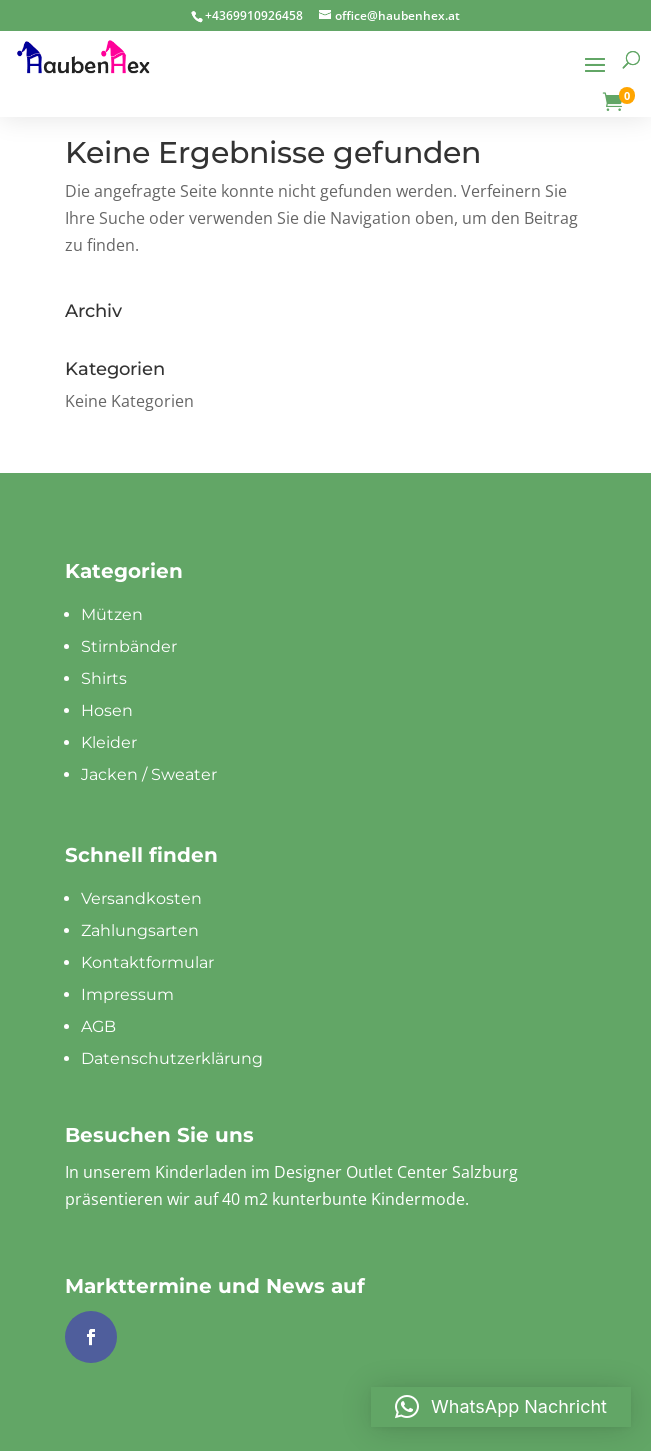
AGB (98, 1026)
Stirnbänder (129, 646)
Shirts (104, 678)
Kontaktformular (147, 962)
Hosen (107, 710)
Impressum (127, 994)
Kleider (109, 742)
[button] (501, 1407)
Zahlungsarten (140, 930)
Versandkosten (141, 898)
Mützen (112, 614)
